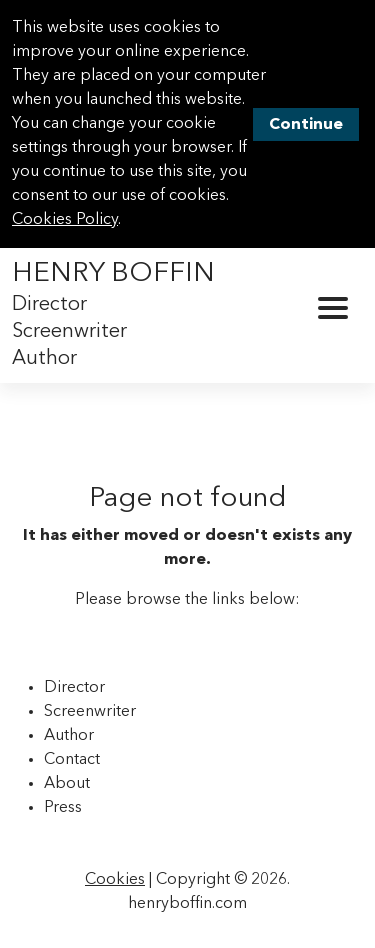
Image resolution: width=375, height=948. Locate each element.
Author (44, 359)
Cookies (115, 880)
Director (49, 305)
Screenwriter (69, 332)
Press (63, 808)
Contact (72, 760)
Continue (306, 125)
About (67, 784)
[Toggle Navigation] (333, 308)
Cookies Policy (65, 220)
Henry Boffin (113, 274)
